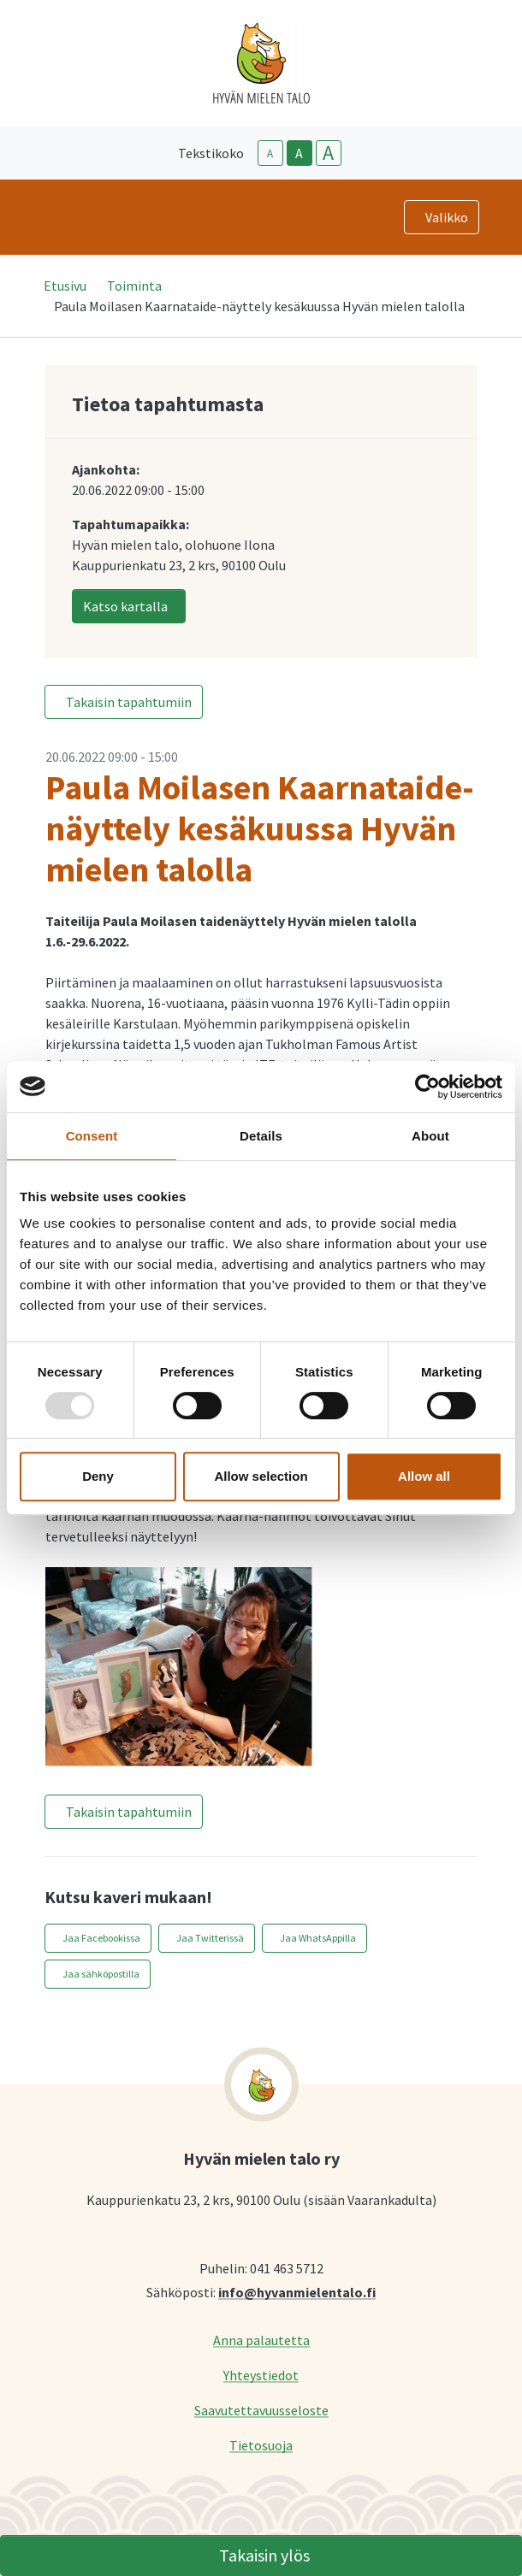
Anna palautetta (261, 2339)
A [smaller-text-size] (270, 153)
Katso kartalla (125, 606)
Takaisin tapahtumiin (129, 701)
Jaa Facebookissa (101, 1937)
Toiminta (134, 285)
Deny (98, 1476)
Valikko (446, 217)
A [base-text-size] (299, 153)
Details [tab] (261, 1136)
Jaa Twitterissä (210, 1937)
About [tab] (430, 1136)
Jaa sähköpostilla (100, 1973)
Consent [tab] (92, 1136)
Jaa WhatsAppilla (318, 1937)
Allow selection (260, 1476)
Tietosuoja (261, 2445)
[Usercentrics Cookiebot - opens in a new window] (427, 1086)
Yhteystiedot (261, 2375)
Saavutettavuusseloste (261, 2410)
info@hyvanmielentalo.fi (297, 2292)
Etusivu (65, 285)
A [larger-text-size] (328, 153)
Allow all (424, 1476)
